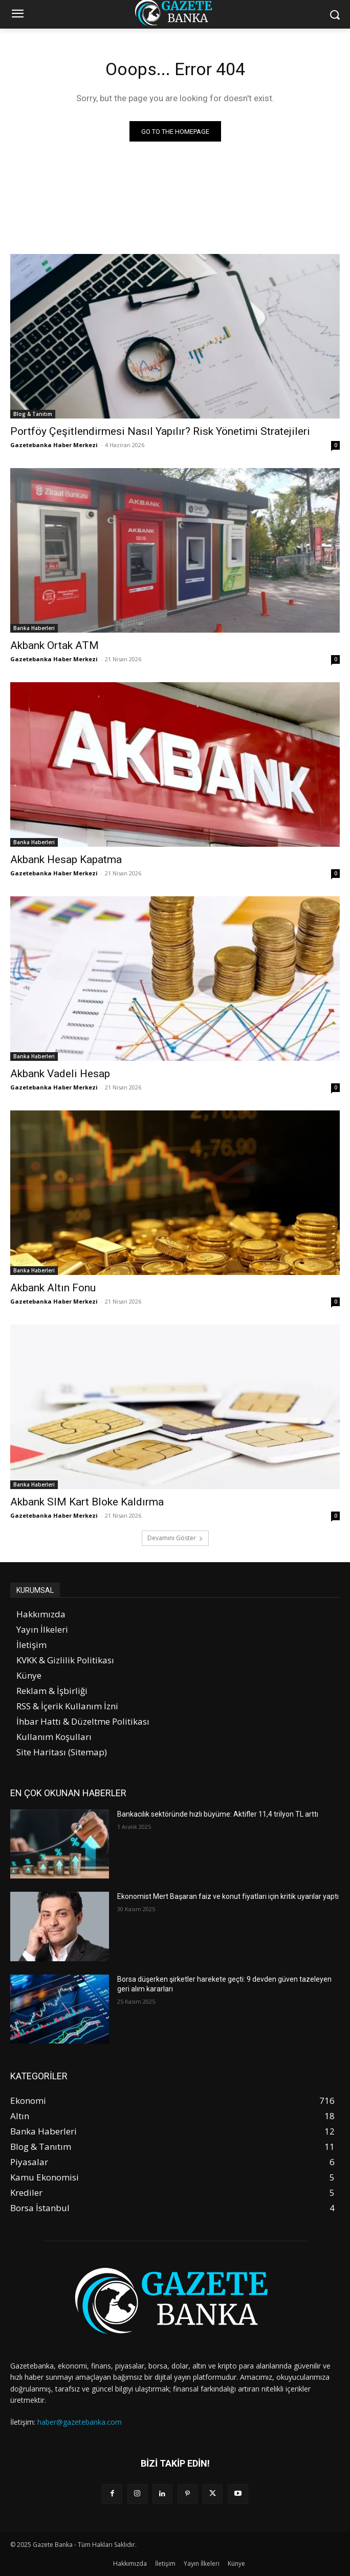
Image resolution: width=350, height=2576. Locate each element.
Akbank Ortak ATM (54, 645)
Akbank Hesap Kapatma (66, 859)
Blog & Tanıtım (32, 413)
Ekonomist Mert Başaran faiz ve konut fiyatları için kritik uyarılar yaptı (228, 1896)
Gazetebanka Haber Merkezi (54, 445)
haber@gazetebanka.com (79, 2422)
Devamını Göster (175, 1538)
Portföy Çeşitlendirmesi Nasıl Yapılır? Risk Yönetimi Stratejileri (160, 431)
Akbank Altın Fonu (53, 1288)
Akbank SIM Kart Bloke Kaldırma (87, 1502)
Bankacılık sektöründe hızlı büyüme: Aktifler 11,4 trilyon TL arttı (217, 1814)
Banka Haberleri (34, 628)
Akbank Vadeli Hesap (60, 1073)
